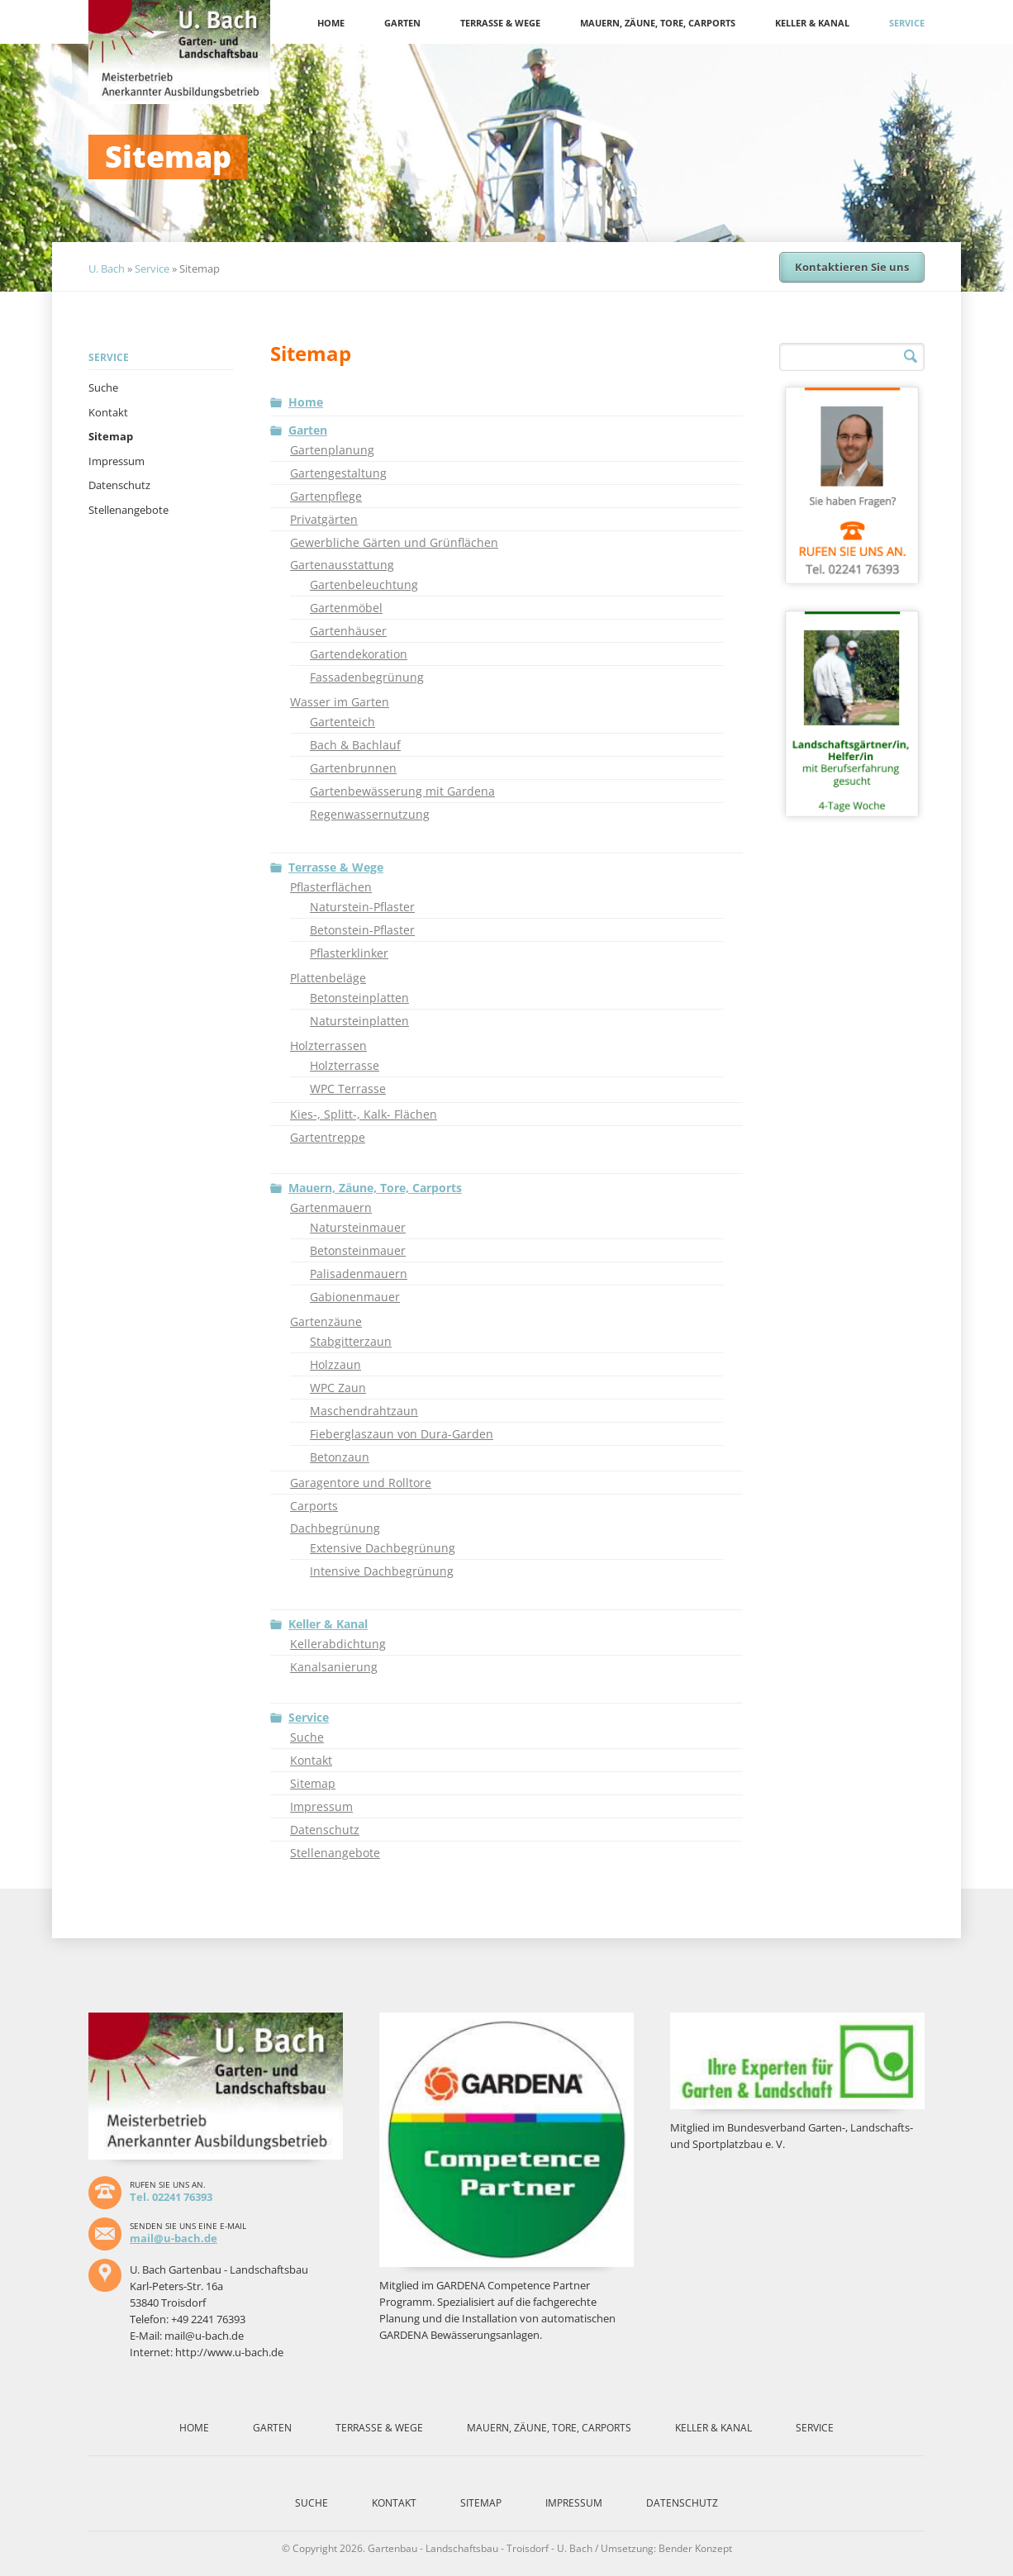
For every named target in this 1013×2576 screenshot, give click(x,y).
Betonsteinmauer (358, 1250)
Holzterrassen (328, 1045)
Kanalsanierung (334, 1667)
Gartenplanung (332, 450)
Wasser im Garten (339, 702)
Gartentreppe (327, 1137)
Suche (103, 387)
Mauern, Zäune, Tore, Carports (657, 23)
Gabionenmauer (355, 1297)
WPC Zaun (338, 1387)
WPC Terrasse (348, 1088)
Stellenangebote (128, 509)
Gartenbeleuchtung (364, 584)
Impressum (116, 461)
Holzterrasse (344, 1065)
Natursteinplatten (359, 1021)
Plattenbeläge (328, 978)
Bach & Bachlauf (355, 745)
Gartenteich (342, 722)
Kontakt (108, 412)
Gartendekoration (358, 654)
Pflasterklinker (349, 953)
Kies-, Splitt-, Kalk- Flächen (363, 1114)
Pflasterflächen (331, 887)
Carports (314, 1506)
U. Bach (106, 268)
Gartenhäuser (348, 631)
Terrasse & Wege (500, 23)
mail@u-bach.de (173, 2238)
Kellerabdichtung (338, 1644)
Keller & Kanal (812, 23)
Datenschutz (119, 485)
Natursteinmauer (358, 1227)
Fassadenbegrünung (367, 677)
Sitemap (110, 436)
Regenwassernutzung (370, 814)
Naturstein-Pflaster (362, 907)
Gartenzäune (326, 1321)
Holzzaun (335, 1364)
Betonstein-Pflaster (362, 930)
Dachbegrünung (335, 1528)
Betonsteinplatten (359, 997)
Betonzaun (339, 1457)
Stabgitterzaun (351, 1341)
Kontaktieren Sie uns (852, 266)
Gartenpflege (326, 496)
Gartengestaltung (338, 473)
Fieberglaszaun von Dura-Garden (401, 1434)
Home (331, 23)
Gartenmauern (331, 1207)
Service (907, 23)
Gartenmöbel (346, 607)
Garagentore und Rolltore (360, 1482)
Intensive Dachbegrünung (382, 1571)
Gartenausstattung (342, 565)
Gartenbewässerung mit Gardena (402, 791)
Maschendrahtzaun (364, 1411)
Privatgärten (324, 519)
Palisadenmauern (358, 1273)
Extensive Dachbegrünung (382, 1548)
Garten (402, 23)
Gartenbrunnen (353, 768)
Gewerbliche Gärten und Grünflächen (394, 542)
